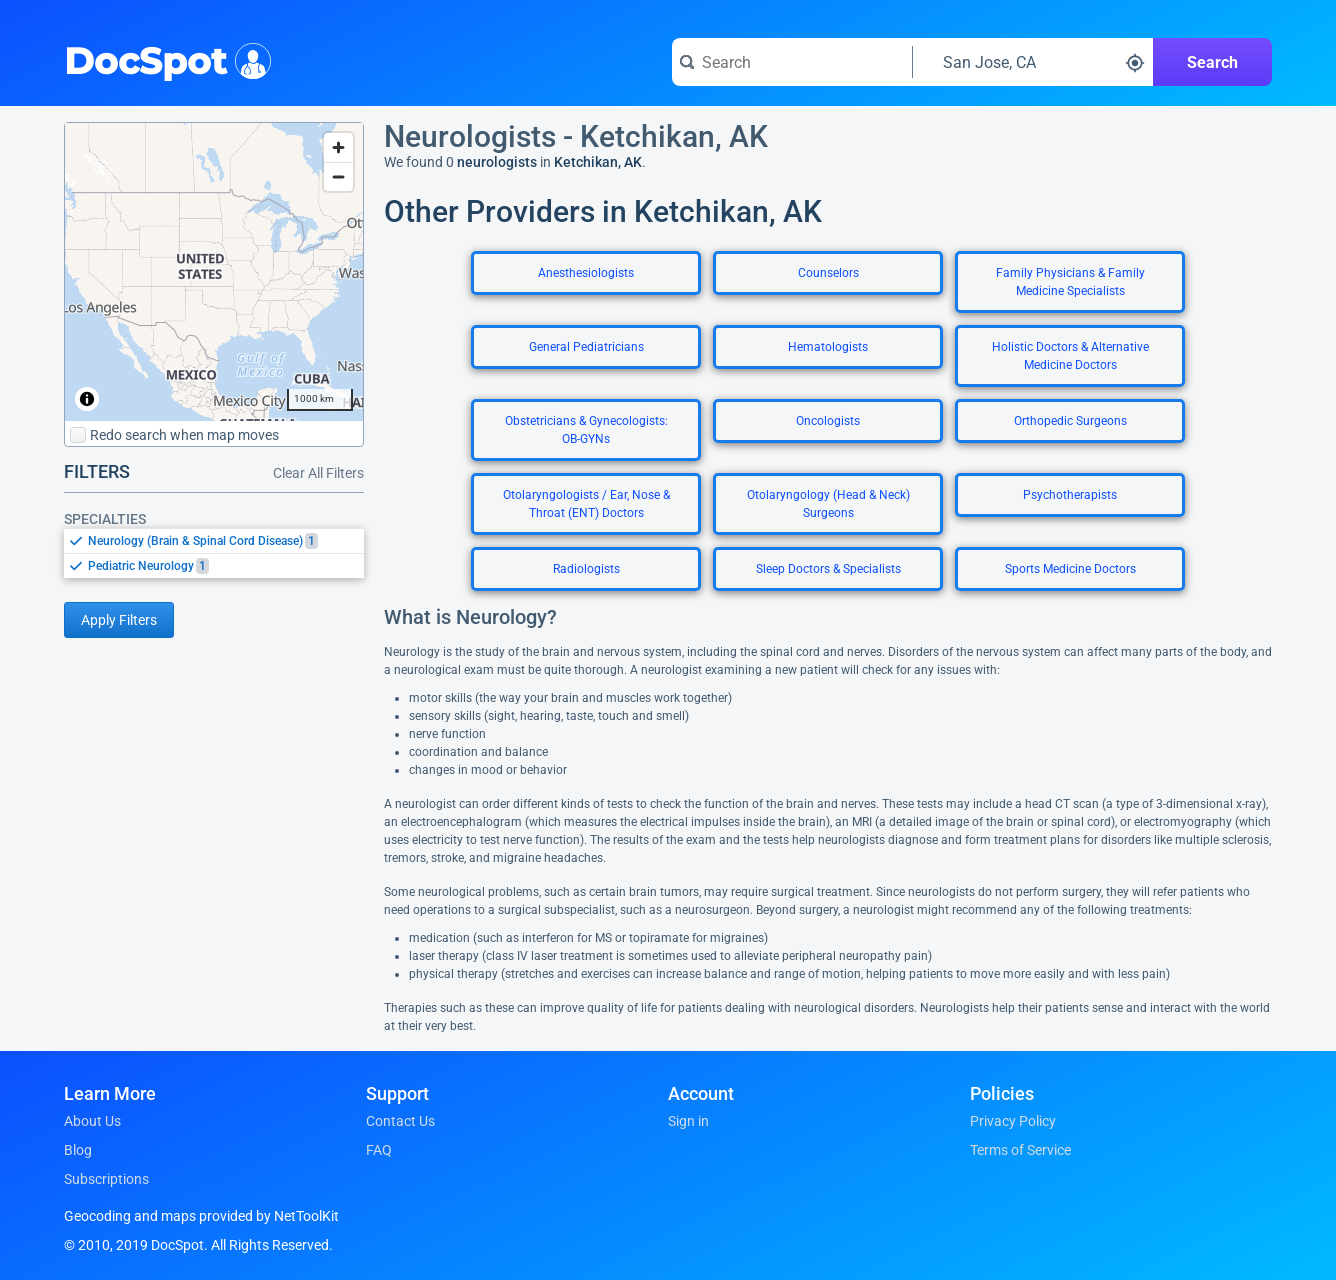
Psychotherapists (1070, 495)
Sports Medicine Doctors (1070, 569)
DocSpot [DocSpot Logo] (163, 59)
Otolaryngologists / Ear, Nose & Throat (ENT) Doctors (586, 504)
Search (1212, 62)
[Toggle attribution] (87, 399)
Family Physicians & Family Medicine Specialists (1070, 282)
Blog (78, 1150)
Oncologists (828, 421)
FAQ (379, 1150)
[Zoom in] (338, 147)
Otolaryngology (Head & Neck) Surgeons (828, 504)
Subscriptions (106, 1179)
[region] (214, 272)
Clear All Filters (318, 473)
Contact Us (400, 1121)
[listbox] (214, 553)
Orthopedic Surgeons (1070, 421)
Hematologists (828, 347)
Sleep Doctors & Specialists (828, 569)
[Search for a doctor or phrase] (792, 62)
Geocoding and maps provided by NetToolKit (201, 1216)
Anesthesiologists (586, 273)
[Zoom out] (338, 176)
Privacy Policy (1013, 1121)
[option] (226, 541)
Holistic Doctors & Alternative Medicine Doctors (1070, 356)
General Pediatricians (586, 347)
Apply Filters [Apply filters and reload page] (119, 620)
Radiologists (586, 569)
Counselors (828, 273)
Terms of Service (1020, 1150)
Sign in (688, 1121)
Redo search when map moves (174, 435)
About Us (92, 1121)
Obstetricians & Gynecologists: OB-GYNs (586, 430)
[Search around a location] (1033, 62)
